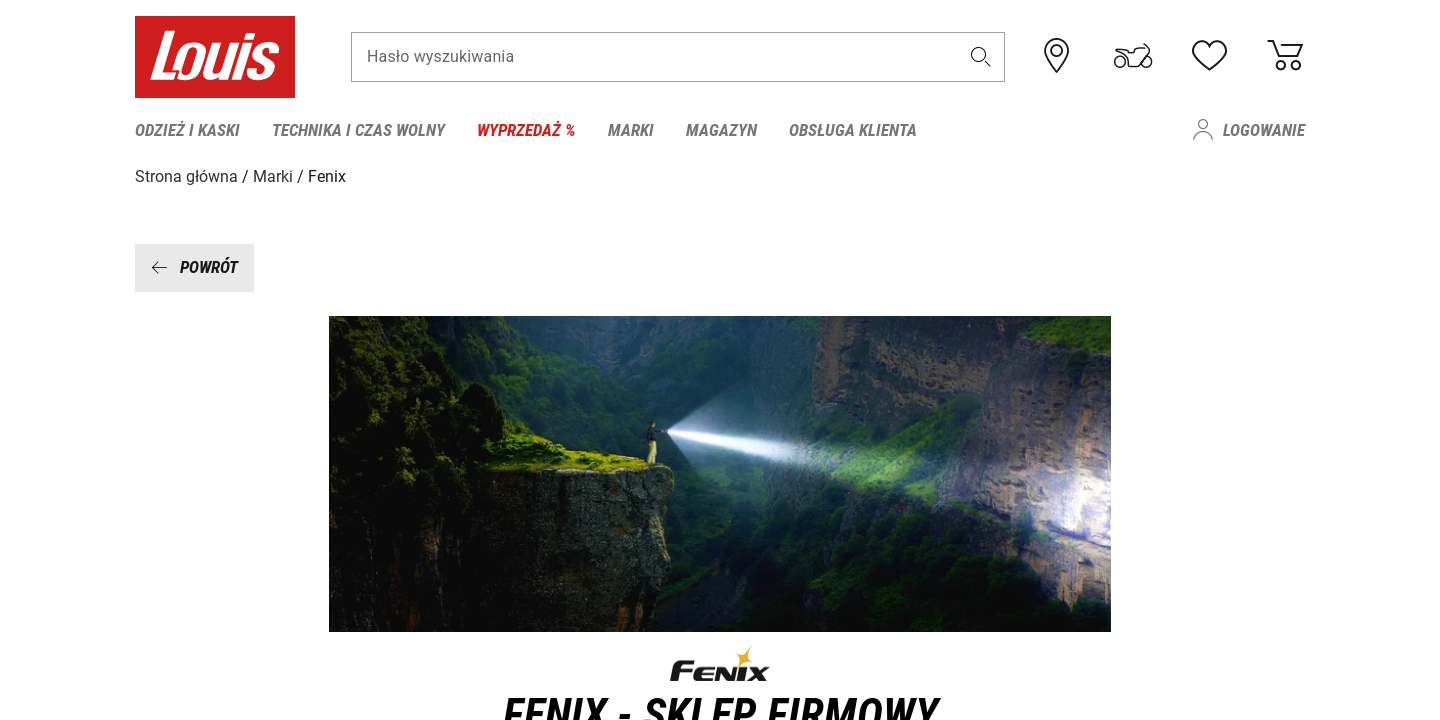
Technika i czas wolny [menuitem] (358, 130)
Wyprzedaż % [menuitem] (526, 130)
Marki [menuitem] (631, 130)
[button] (981, 56)
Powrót (194, 267)
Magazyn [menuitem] (721, 130)
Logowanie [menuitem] (1264, 130)
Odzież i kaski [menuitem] (187, 130)
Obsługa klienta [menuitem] (853, 130)
